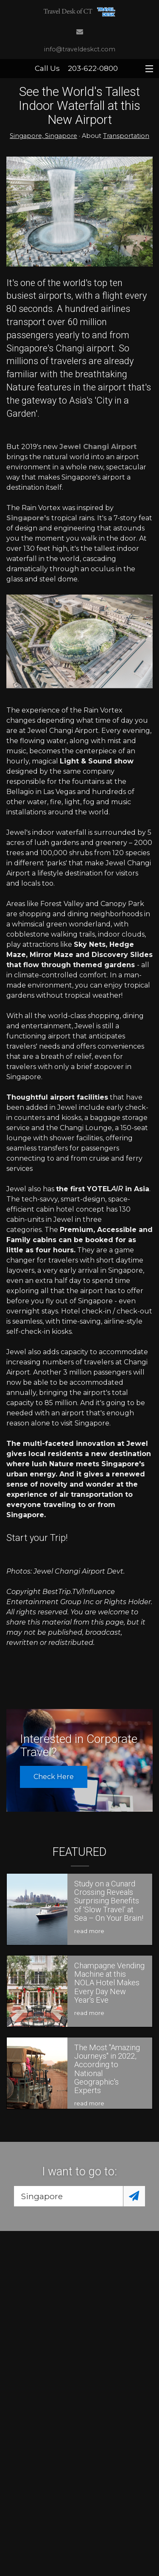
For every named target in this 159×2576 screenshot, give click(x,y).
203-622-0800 (93, 68)
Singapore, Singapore (43, 136)
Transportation (126, 136)
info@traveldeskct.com (79, 49)
